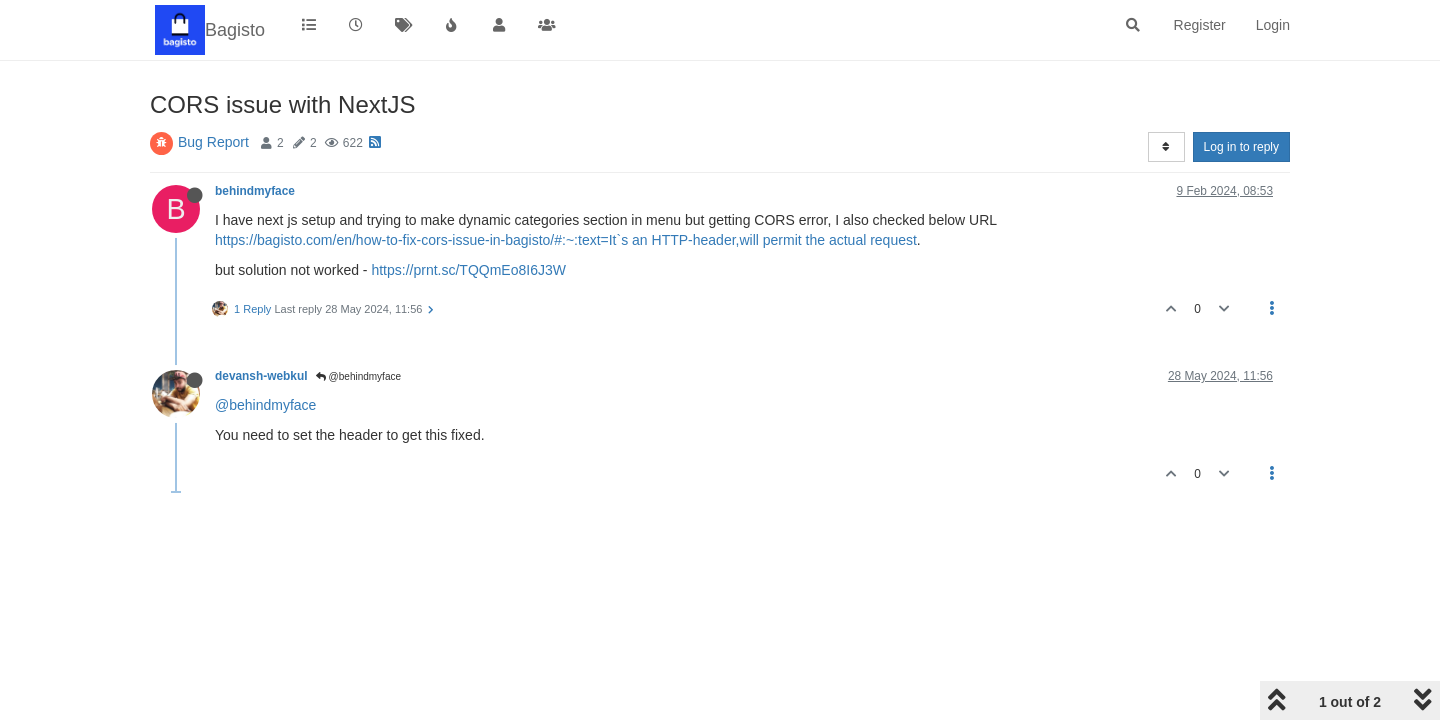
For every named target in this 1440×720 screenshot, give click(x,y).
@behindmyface (358, 376)
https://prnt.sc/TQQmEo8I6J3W (468, 270)
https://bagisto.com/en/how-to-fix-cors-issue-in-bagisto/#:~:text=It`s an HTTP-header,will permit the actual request (566, 240)
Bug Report (213, 142)
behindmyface (255, 191)
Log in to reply (1241, 147)
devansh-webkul (261, 376)
